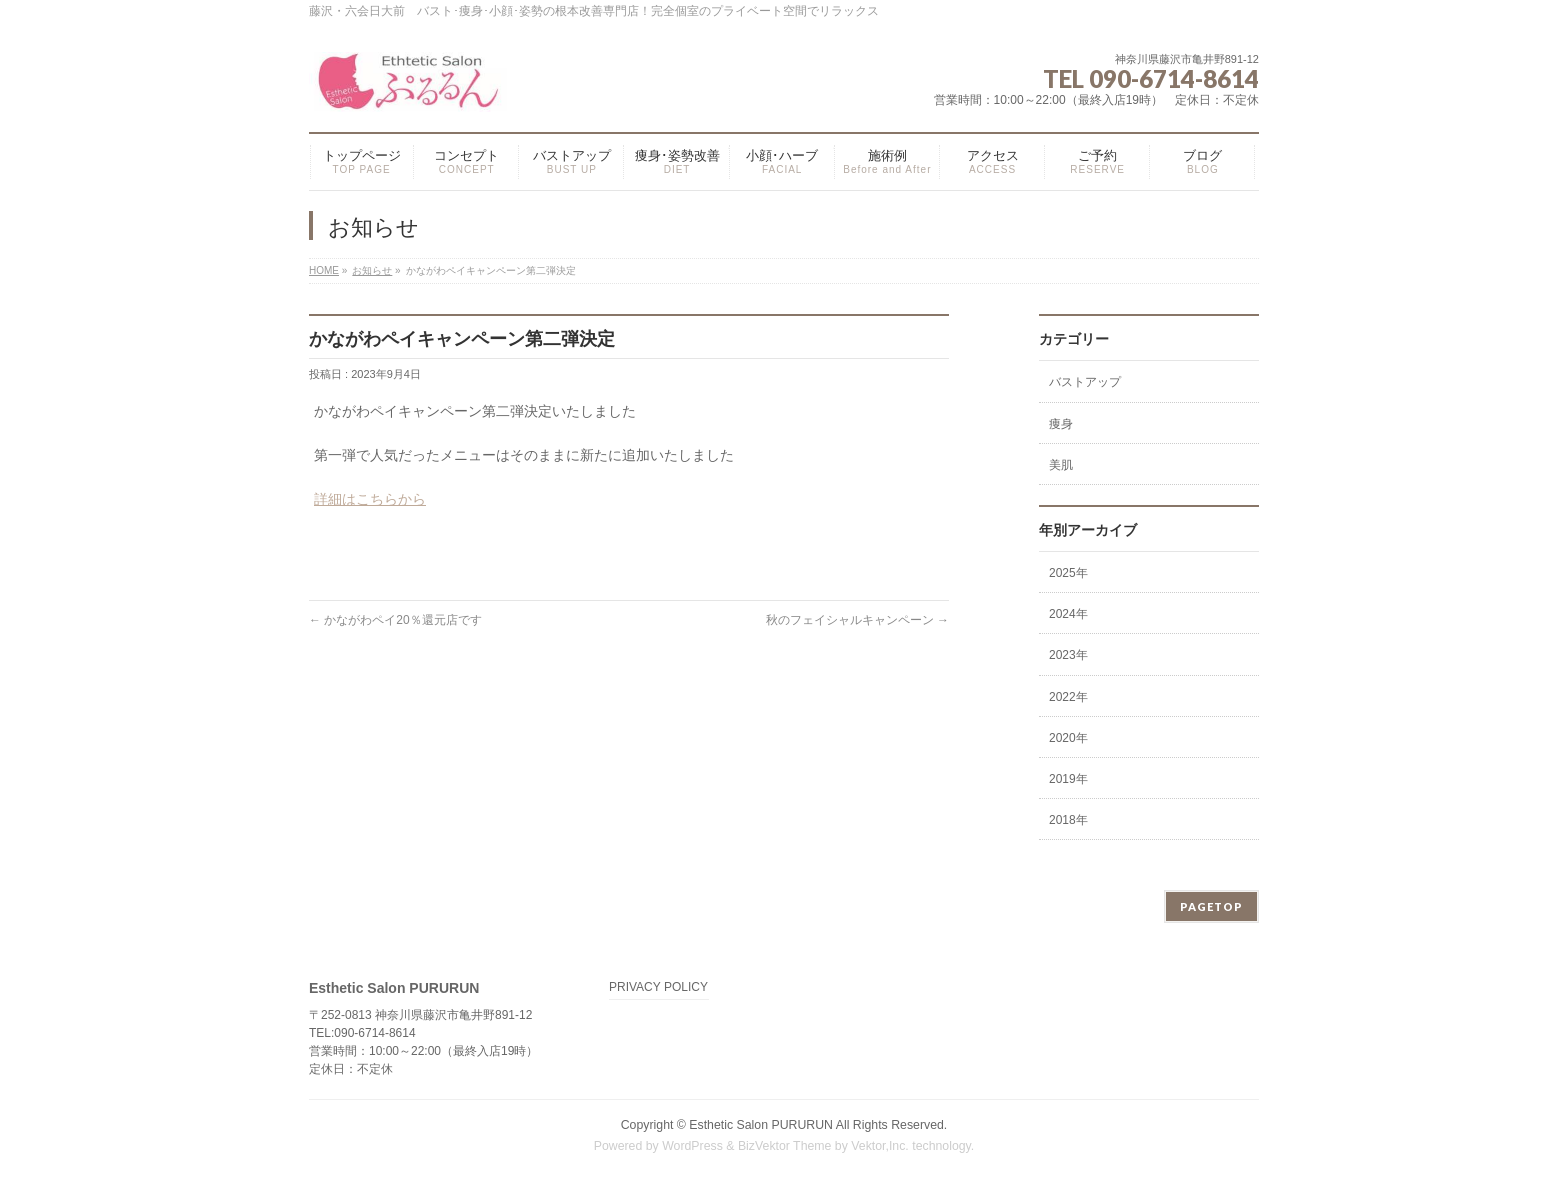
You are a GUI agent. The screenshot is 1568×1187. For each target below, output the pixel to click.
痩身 (1061, 424)
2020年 (1068, 738)
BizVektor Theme (785, 1146)
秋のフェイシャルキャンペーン (857, 620)
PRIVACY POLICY (658, 987)
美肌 (1061, 465)
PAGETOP (1211, 906)
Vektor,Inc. (880, 1146)
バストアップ (1085, 382)
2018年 (1068, 820)
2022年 (1068, 697)
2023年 (1068, 655)
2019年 (1068, 779)
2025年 (1068, 573)
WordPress (692, 1146)
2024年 (1068, 614)
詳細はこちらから (370, 499)
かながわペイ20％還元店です (395, 620)
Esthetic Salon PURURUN (762, 1125)
